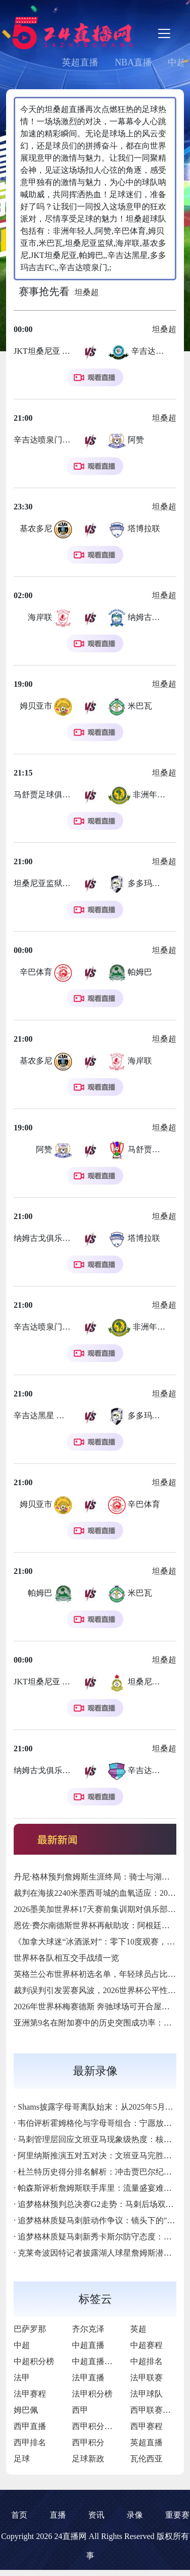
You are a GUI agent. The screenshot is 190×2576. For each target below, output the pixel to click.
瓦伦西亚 (146, 2458)
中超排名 (146, 2361)
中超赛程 (146, 2345)
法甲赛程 (30, 2393)
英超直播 (80, 62)
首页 (19, 2515)
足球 (22, 2458)
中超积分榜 (34, 2361)
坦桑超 (86, 292)
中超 (22, 2345)
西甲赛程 (146, 2426)
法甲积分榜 (92, 2393)
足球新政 (88, 2458)
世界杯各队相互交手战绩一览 (66, 1958)
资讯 (96, 2515)
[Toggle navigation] (164, 33)
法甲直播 (88, 2377)
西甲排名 (30, 2442)
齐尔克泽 (88, 2329)
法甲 (22, 2377)
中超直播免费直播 (104, 2361)
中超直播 (88, 2345)
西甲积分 (88, 2442)
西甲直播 (30, 2426)
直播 (58, 2515)
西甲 (80, 2410)
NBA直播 (133, 62)
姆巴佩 (26, 2410)
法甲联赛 (146, 2377)
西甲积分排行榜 (100, 2426)
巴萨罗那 (30, 2329)
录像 (135, 2515)
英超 (138, 2329)
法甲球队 (146, 2393)
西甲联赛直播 (154, 2410)
